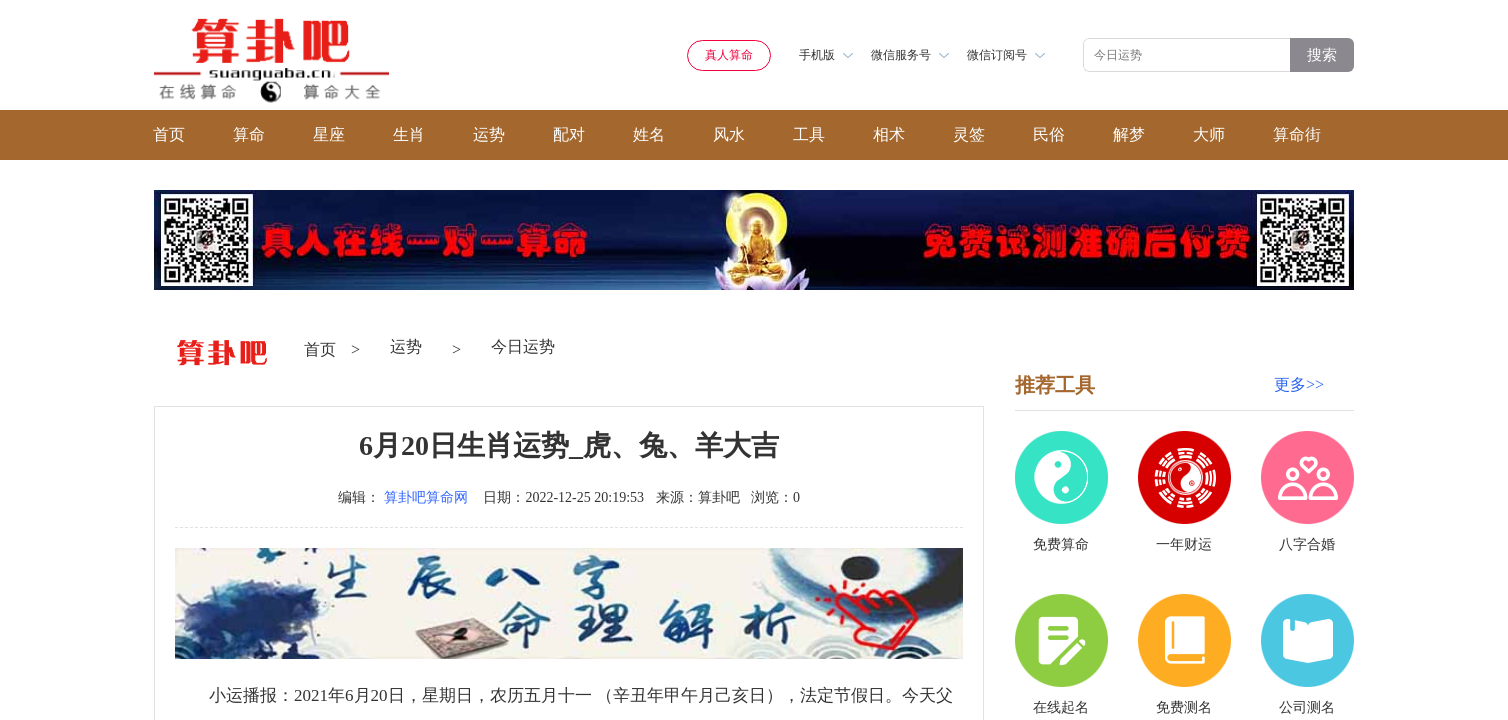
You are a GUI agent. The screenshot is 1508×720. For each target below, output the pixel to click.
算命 (249, 134)
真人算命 (729, 55)
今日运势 (523, 346)
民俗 (1049, 134)
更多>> (1299, 384)
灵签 (969, 134)
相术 (889, 134)
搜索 (1322, 54)
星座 (329, 134)
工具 (809, 134)
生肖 (409, 134)
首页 (169, 134)
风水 (729, 134)
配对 (569, 134)
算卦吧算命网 (426, 497)
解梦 (1129, 134)
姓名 (649, 134)
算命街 (1297, 134)
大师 (1209, 134)
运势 (489, 134)
